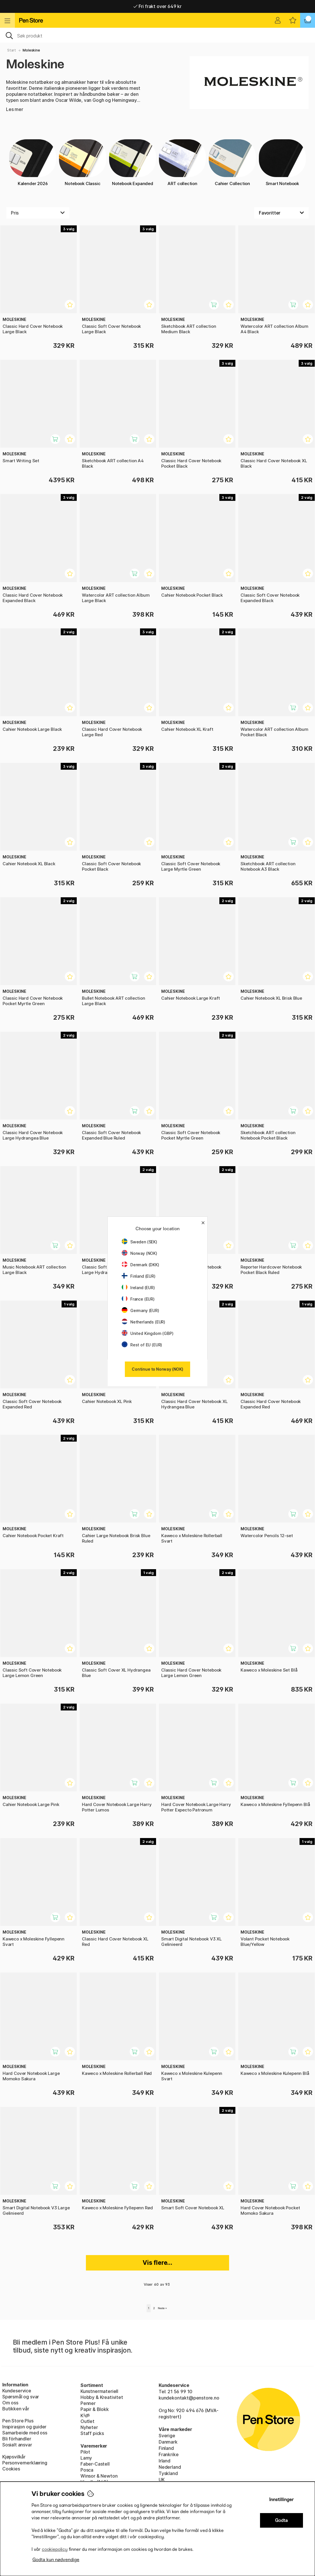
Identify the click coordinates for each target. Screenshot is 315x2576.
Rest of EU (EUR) (142, 1344)
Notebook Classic (82, 162)
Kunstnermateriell (99, 2391)
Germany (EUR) (140, 1310)
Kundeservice (16, 2391)
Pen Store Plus (18, 2421)
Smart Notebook (282, 162)
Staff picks (92, 2433)
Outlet (87, 2421)
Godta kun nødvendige (55, 2559)
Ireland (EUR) (138, 1287)
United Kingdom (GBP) (147, 1333)
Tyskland (168, 2473)
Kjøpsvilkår (13, 2457)
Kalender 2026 (32, 162)
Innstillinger (281, 2499)
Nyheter (89, 2427)
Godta (281, 2520)
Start (11, 50)
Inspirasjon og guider (24, 2427)
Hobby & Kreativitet (101, 2397)
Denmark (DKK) (140, 1264)
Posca (86, 2470)
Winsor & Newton (98, 2476)
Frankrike (168, 2454)
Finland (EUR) (138, 1276)
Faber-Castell (95, 2464)
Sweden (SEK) (139, 1241)
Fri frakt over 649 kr (157, 6)
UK (162, 2479)
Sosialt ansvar (17, 2445)
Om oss (10, 2403)
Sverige (167, 2435)
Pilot (85, 2452)
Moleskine (31, 50)
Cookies (11, 2469)
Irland (164, 2461)
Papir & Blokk (94, 2409)
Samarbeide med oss (24, 2433)
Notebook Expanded (132, 162)
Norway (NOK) (139, 1253)
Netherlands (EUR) (143, 1321)
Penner (88, 2403)
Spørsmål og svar (20, 2397)
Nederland (170, 2467)
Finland (166, 2448)
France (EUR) (138, 1299)
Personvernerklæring (24, 2463)
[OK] (157, 35)
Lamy (86, 2458)
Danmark (168, 2442)
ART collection (182, 162)
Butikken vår (15, 2409)
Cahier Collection (232, 162)
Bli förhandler (16, 2439)
